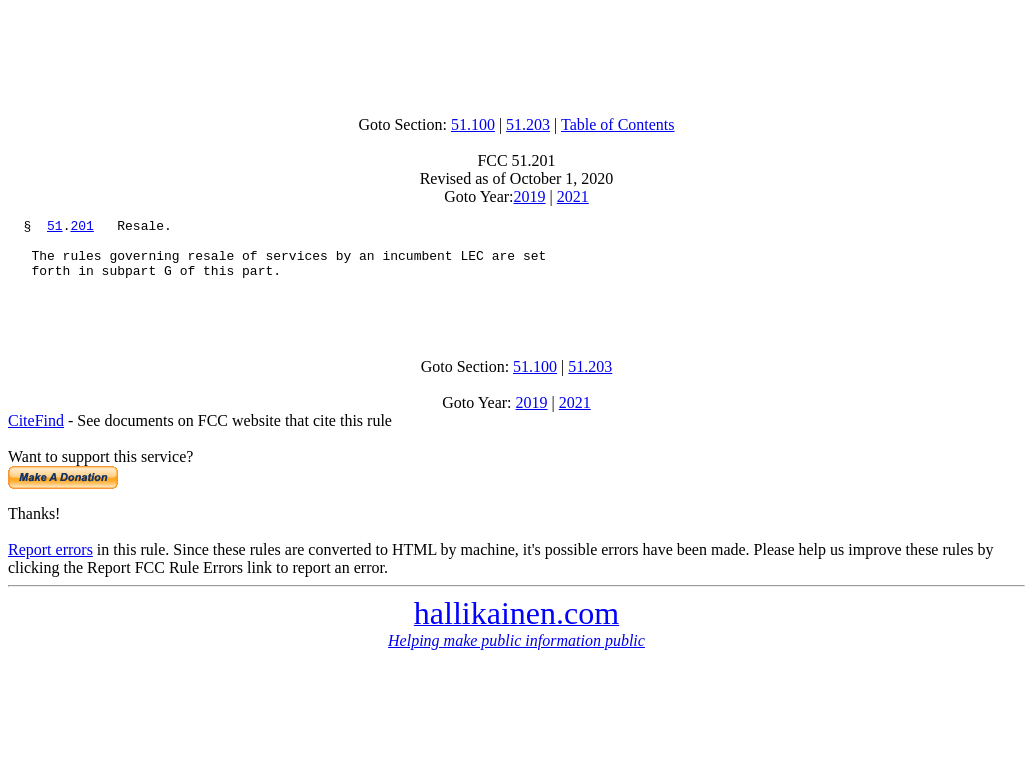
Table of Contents (618, 124)
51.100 (473, 124)
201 (81, 228)
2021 (573, 196)
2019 (530, 196)
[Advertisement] (517, 53)
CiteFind (36, 438)
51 (55, 228)
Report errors (50, 567)
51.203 (528, 124)
